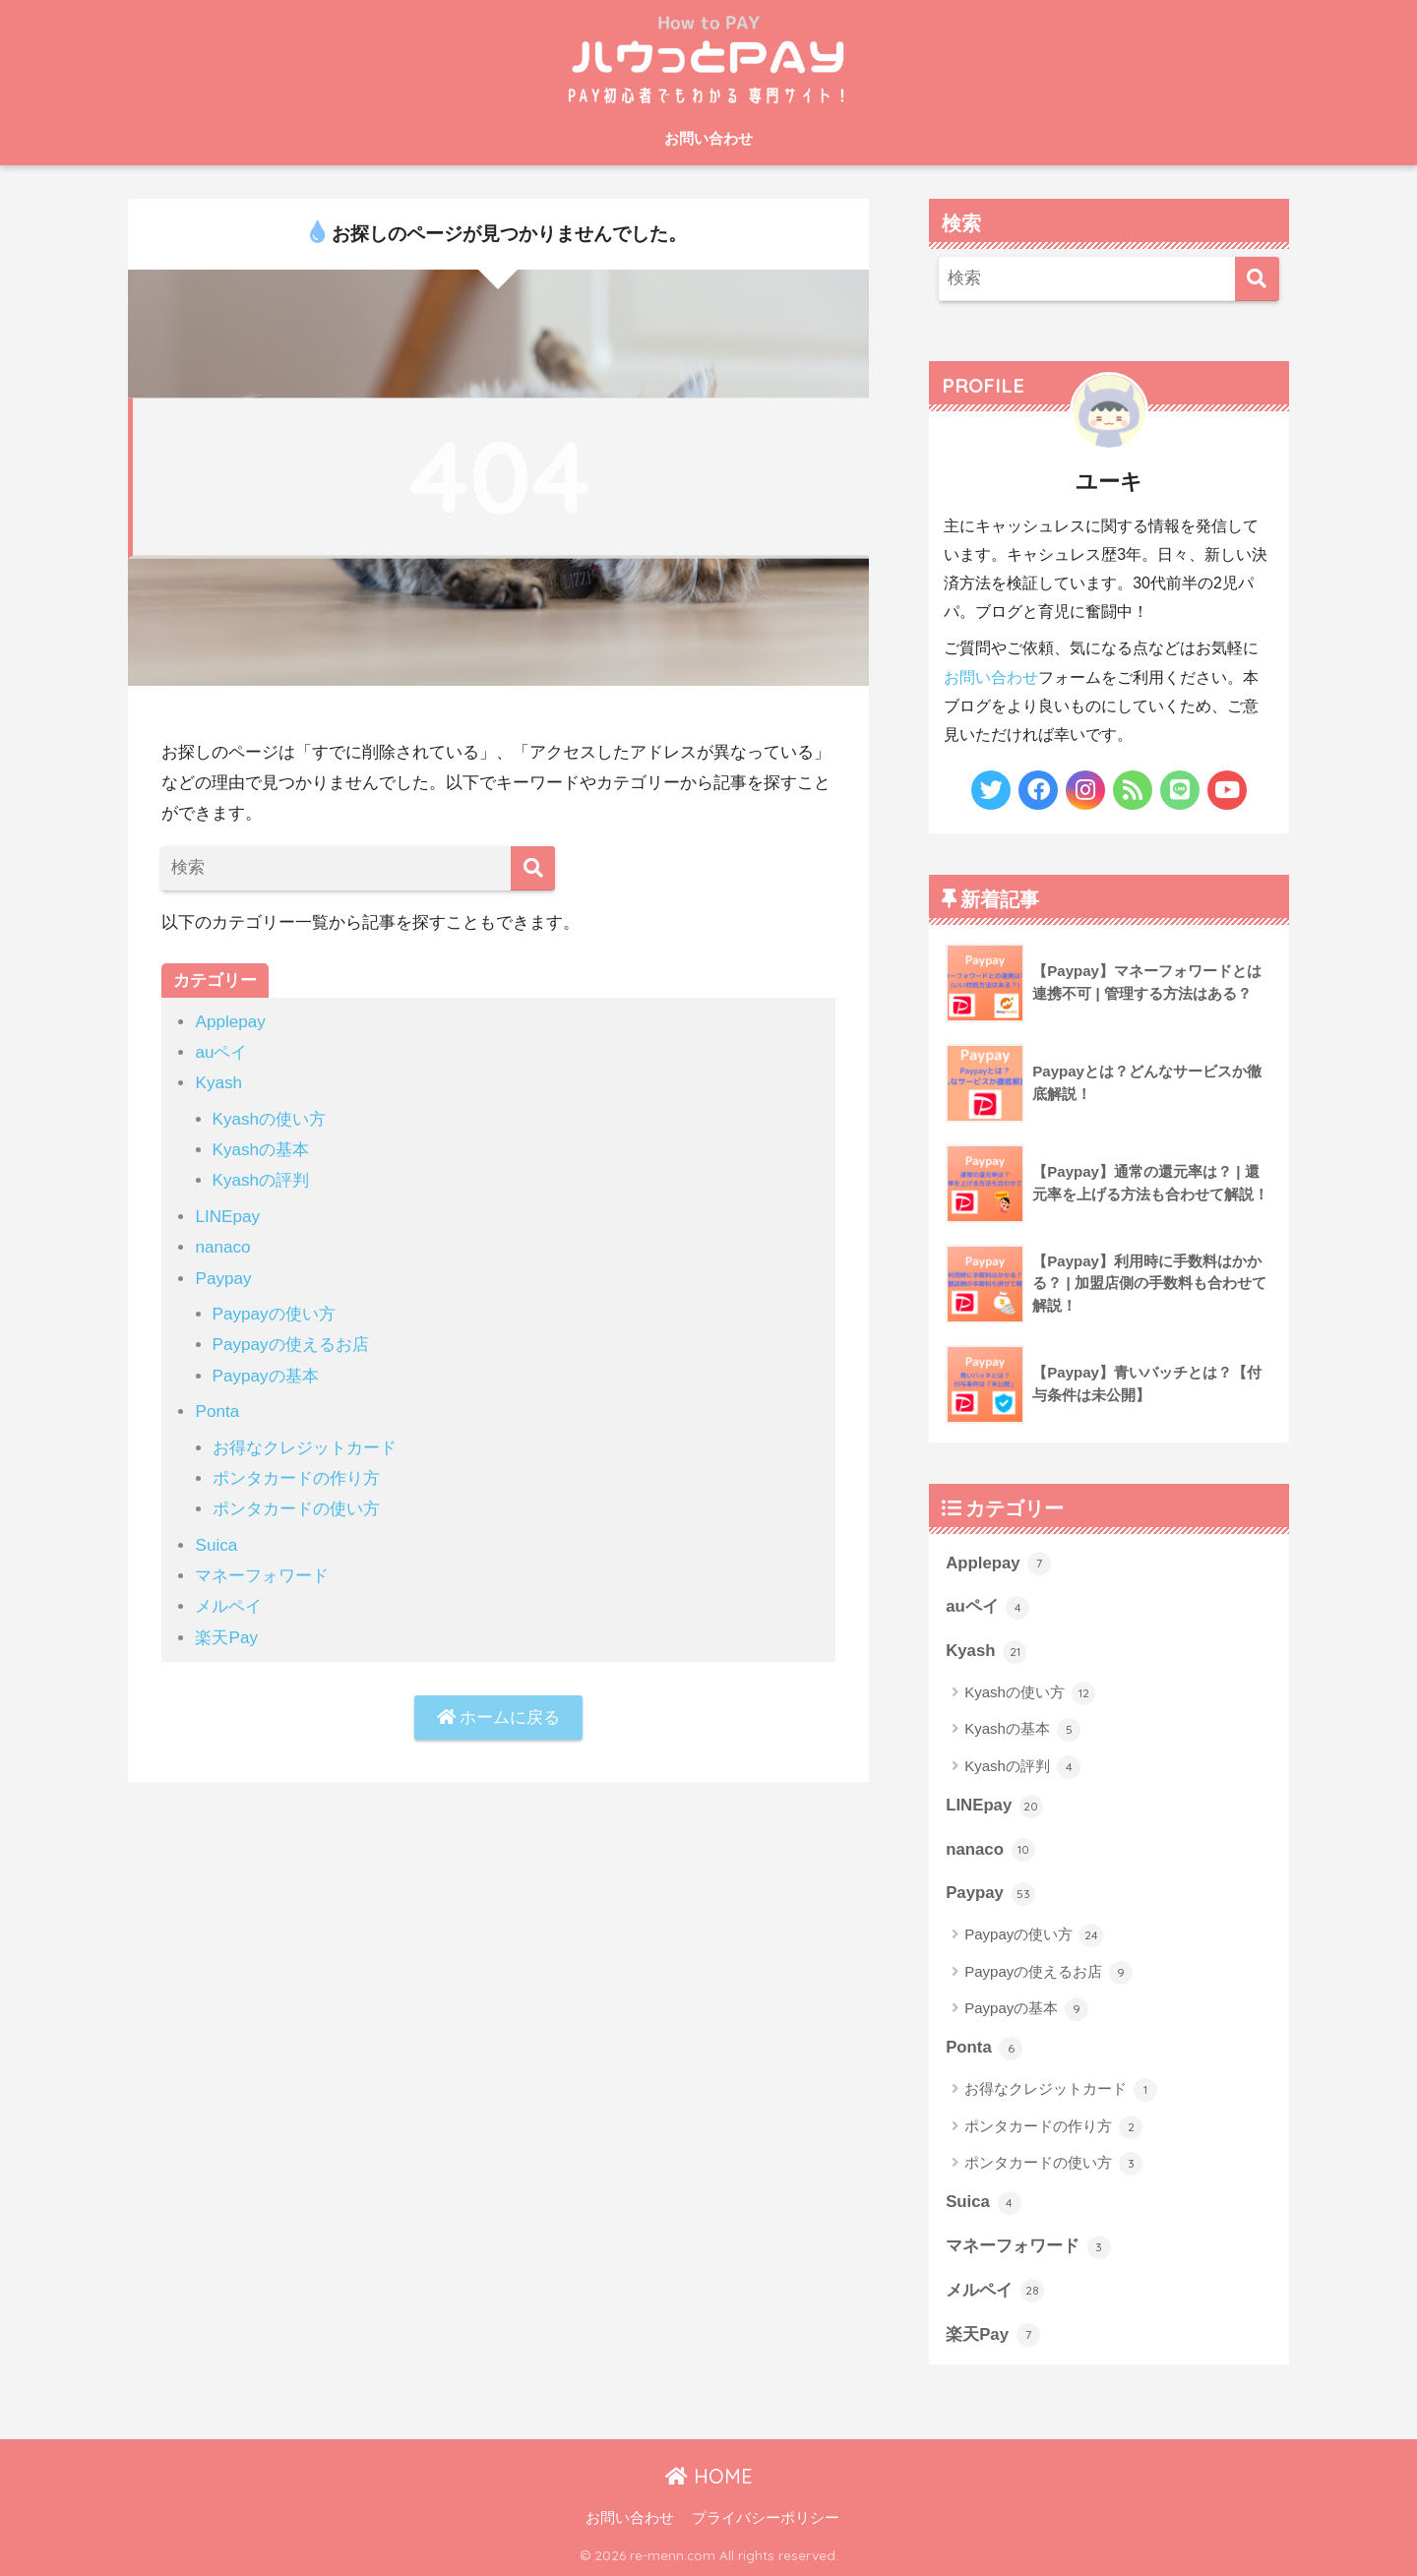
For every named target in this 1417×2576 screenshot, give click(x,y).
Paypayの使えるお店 (291, 1344)
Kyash (218, 1082)
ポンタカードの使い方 (296, 1509)
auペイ (221, 1052)
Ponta (217, 1411)
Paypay (223, 1278)
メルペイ (228, 1606)
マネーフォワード (262, 1575)
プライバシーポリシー (765, 2518)
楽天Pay (226, 1637)
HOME (709, 2476)
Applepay (230, 1021)
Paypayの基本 (266, 1376)
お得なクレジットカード (305, 1448)
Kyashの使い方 (270, 1119)
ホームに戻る (499, 1717)
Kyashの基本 (261, 1149)
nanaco (222, 1247)
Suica (216, 1545)
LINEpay (227, 1216)
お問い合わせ (708, 138)
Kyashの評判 (261, 1180)
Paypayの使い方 (274, 1314)
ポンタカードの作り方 (296, 1478)
